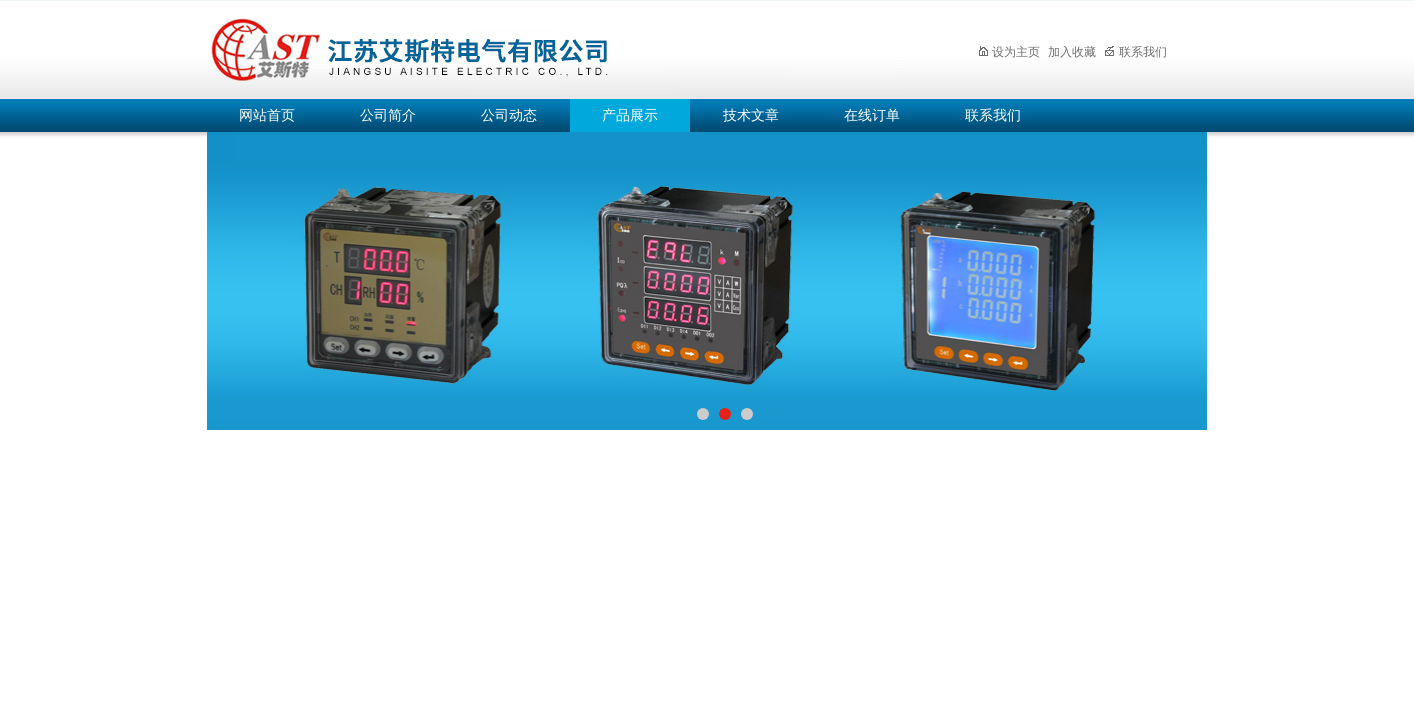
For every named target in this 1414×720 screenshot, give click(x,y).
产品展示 (630, 115)
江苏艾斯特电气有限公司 (557, 46)
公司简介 (388, 115)
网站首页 (267, 115)
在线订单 (872, 115)
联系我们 (1135, 52)
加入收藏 (1072, 52)
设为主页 (1008, 52)
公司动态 (509, 115)
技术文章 (751, 115)
